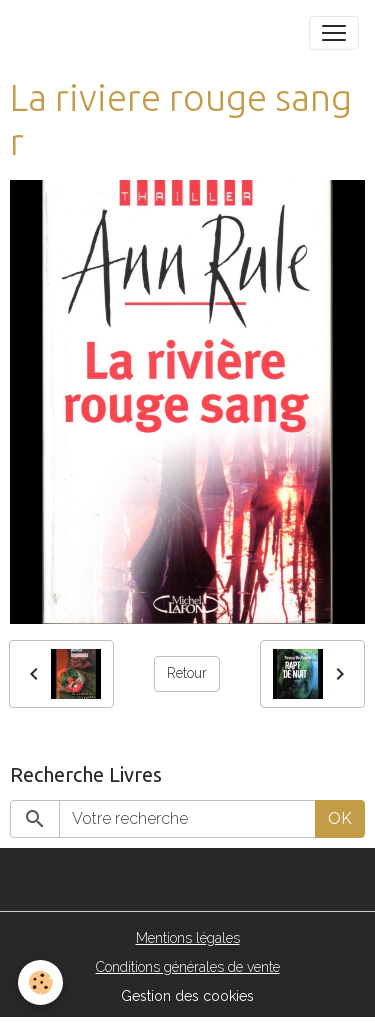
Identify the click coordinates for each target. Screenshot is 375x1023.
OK (340, 818)
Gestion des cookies (187, 996)
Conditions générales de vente (188, 967)
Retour (187, 673)
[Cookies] (40, 982)
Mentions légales (188, 938)
